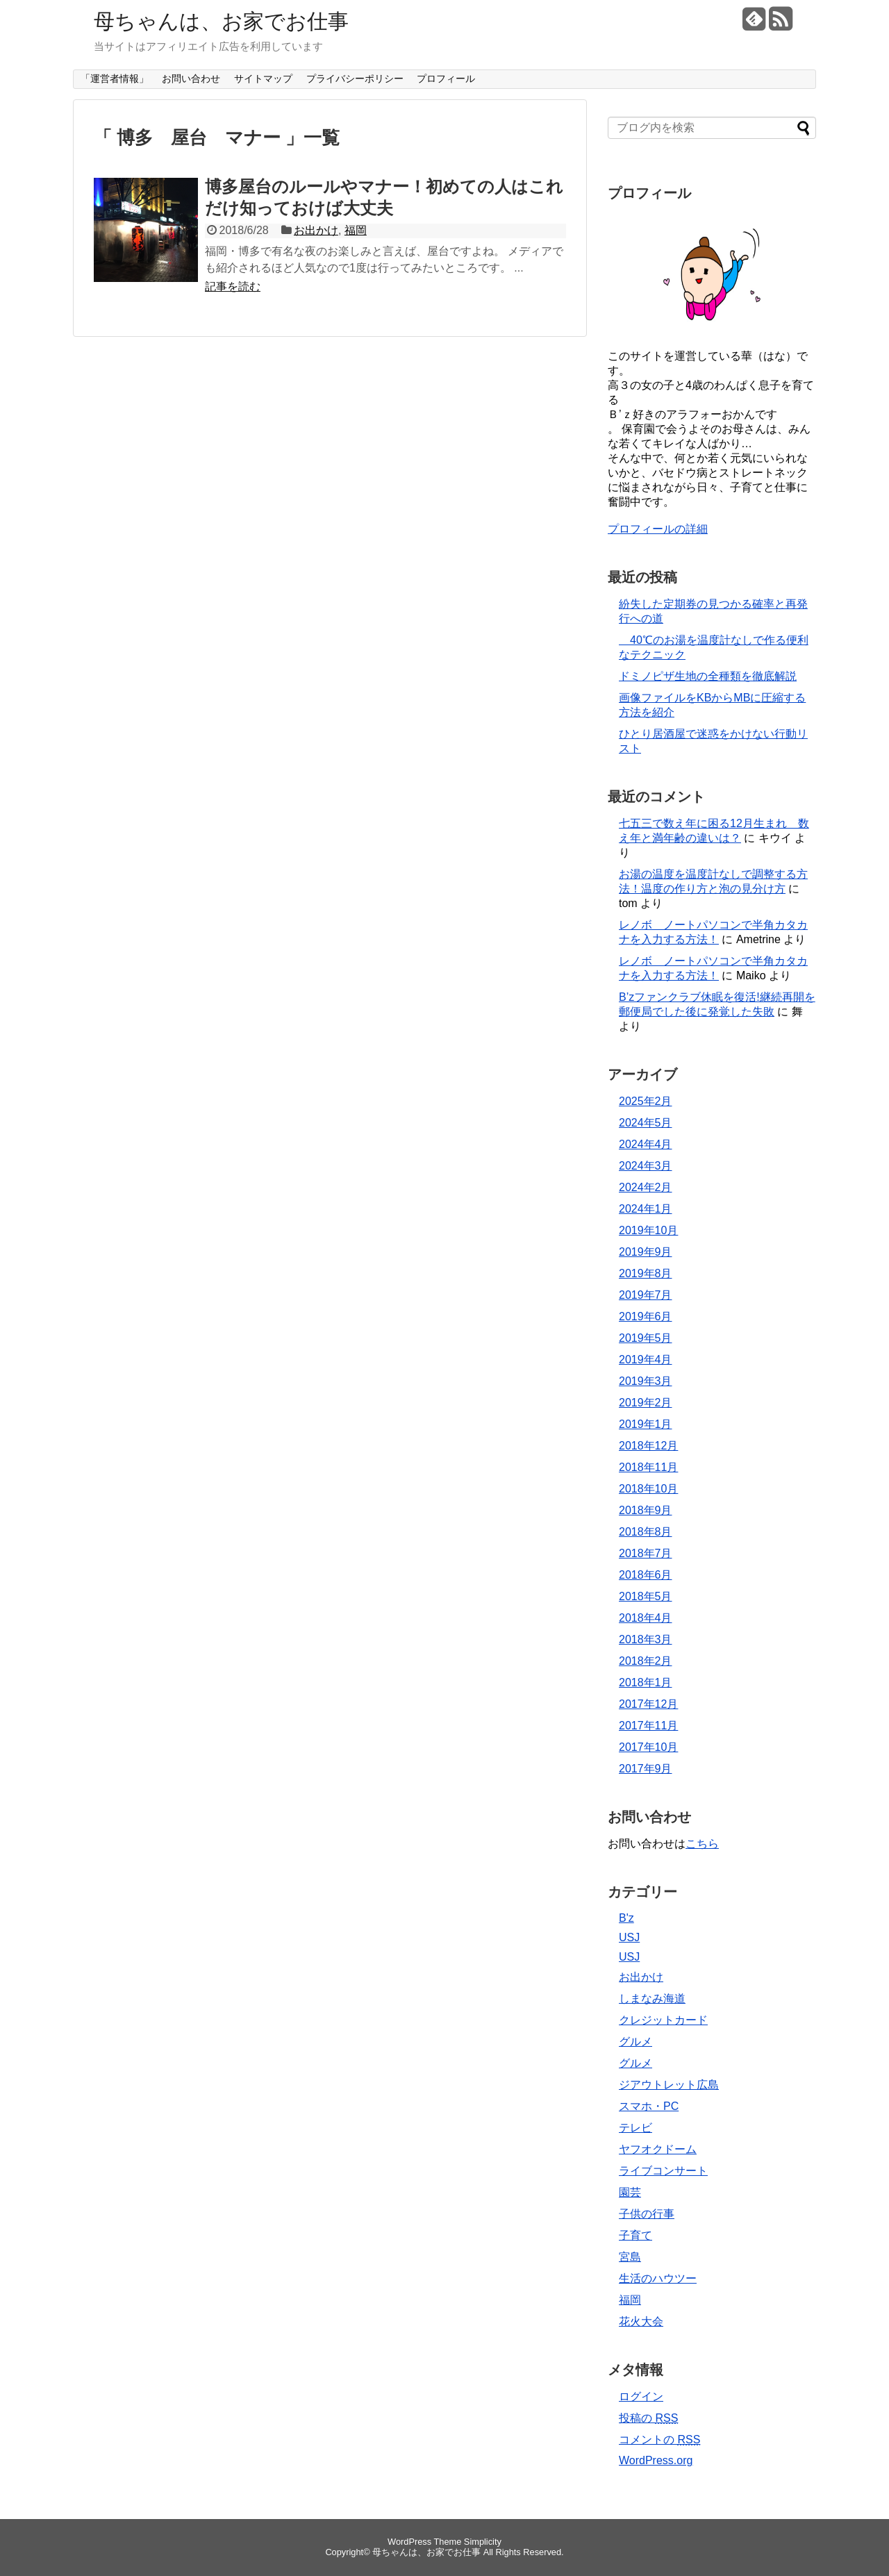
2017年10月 (648, 1747)
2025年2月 (645, 1101)
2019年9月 (645, 1252)
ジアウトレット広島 (669, 2085)
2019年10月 (648, 1230)
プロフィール (446, 78)
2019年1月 (645, 1424)
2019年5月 (645, 1338)
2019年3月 (645, 1381)
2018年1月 (645, 1682)
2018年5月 (645, 1596)
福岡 (355, 230)
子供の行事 (646, 2214)
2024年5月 (645, 1123)
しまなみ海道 (652, 1998)
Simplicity (482, 2541)
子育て (635, 2235)
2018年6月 (645, 1575)
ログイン (641, 2396)
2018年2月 (645, 1661)
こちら (702, 1844)
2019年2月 (645, 1403)
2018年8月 (645, 1532)
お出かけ (316, 230)
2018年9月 (645, 1510)
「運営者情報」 (115, 78)
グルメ (635, 2041)
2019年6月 (645, 1316)
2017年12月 (648, 1704)
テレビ (635, 2128)
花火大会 (641, 2321)
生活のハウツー (658, 2278)
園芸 (630, 2192)
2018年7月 (645, 1553)
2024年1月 (645, 1209)
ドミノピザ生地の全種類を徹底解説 (708, 676)
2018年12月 (648, 1446)
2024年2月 (645, 1187)
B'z (626, 1918)
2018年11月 (648, 1467)
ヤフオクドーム (658, 2149)
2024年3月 (645, 1166)
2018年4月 (645, 1618)
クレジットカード (663, 2020)
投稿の (648, 2418)
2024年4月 (645, 1144)
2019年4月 (645, 1359)
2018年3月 (645, 1639)
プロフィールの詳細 (658, 529)
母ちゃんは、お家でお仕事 (221, 21)
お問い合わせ (191, 78)
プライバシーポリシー (355, 78)
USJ (629, 1937)
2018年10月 (648, 1489)
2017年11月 (648, 1725)
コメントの (659, 2439)
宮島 (630, 2257)
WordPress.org (655, 2460)
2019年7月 (645, 1295)
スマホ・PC (649, 2106)
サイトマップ (263, 78)
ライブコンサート (663, 2171)
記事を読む (232, 286)
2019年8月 (645, 1273)
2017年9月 (645, 1769)
